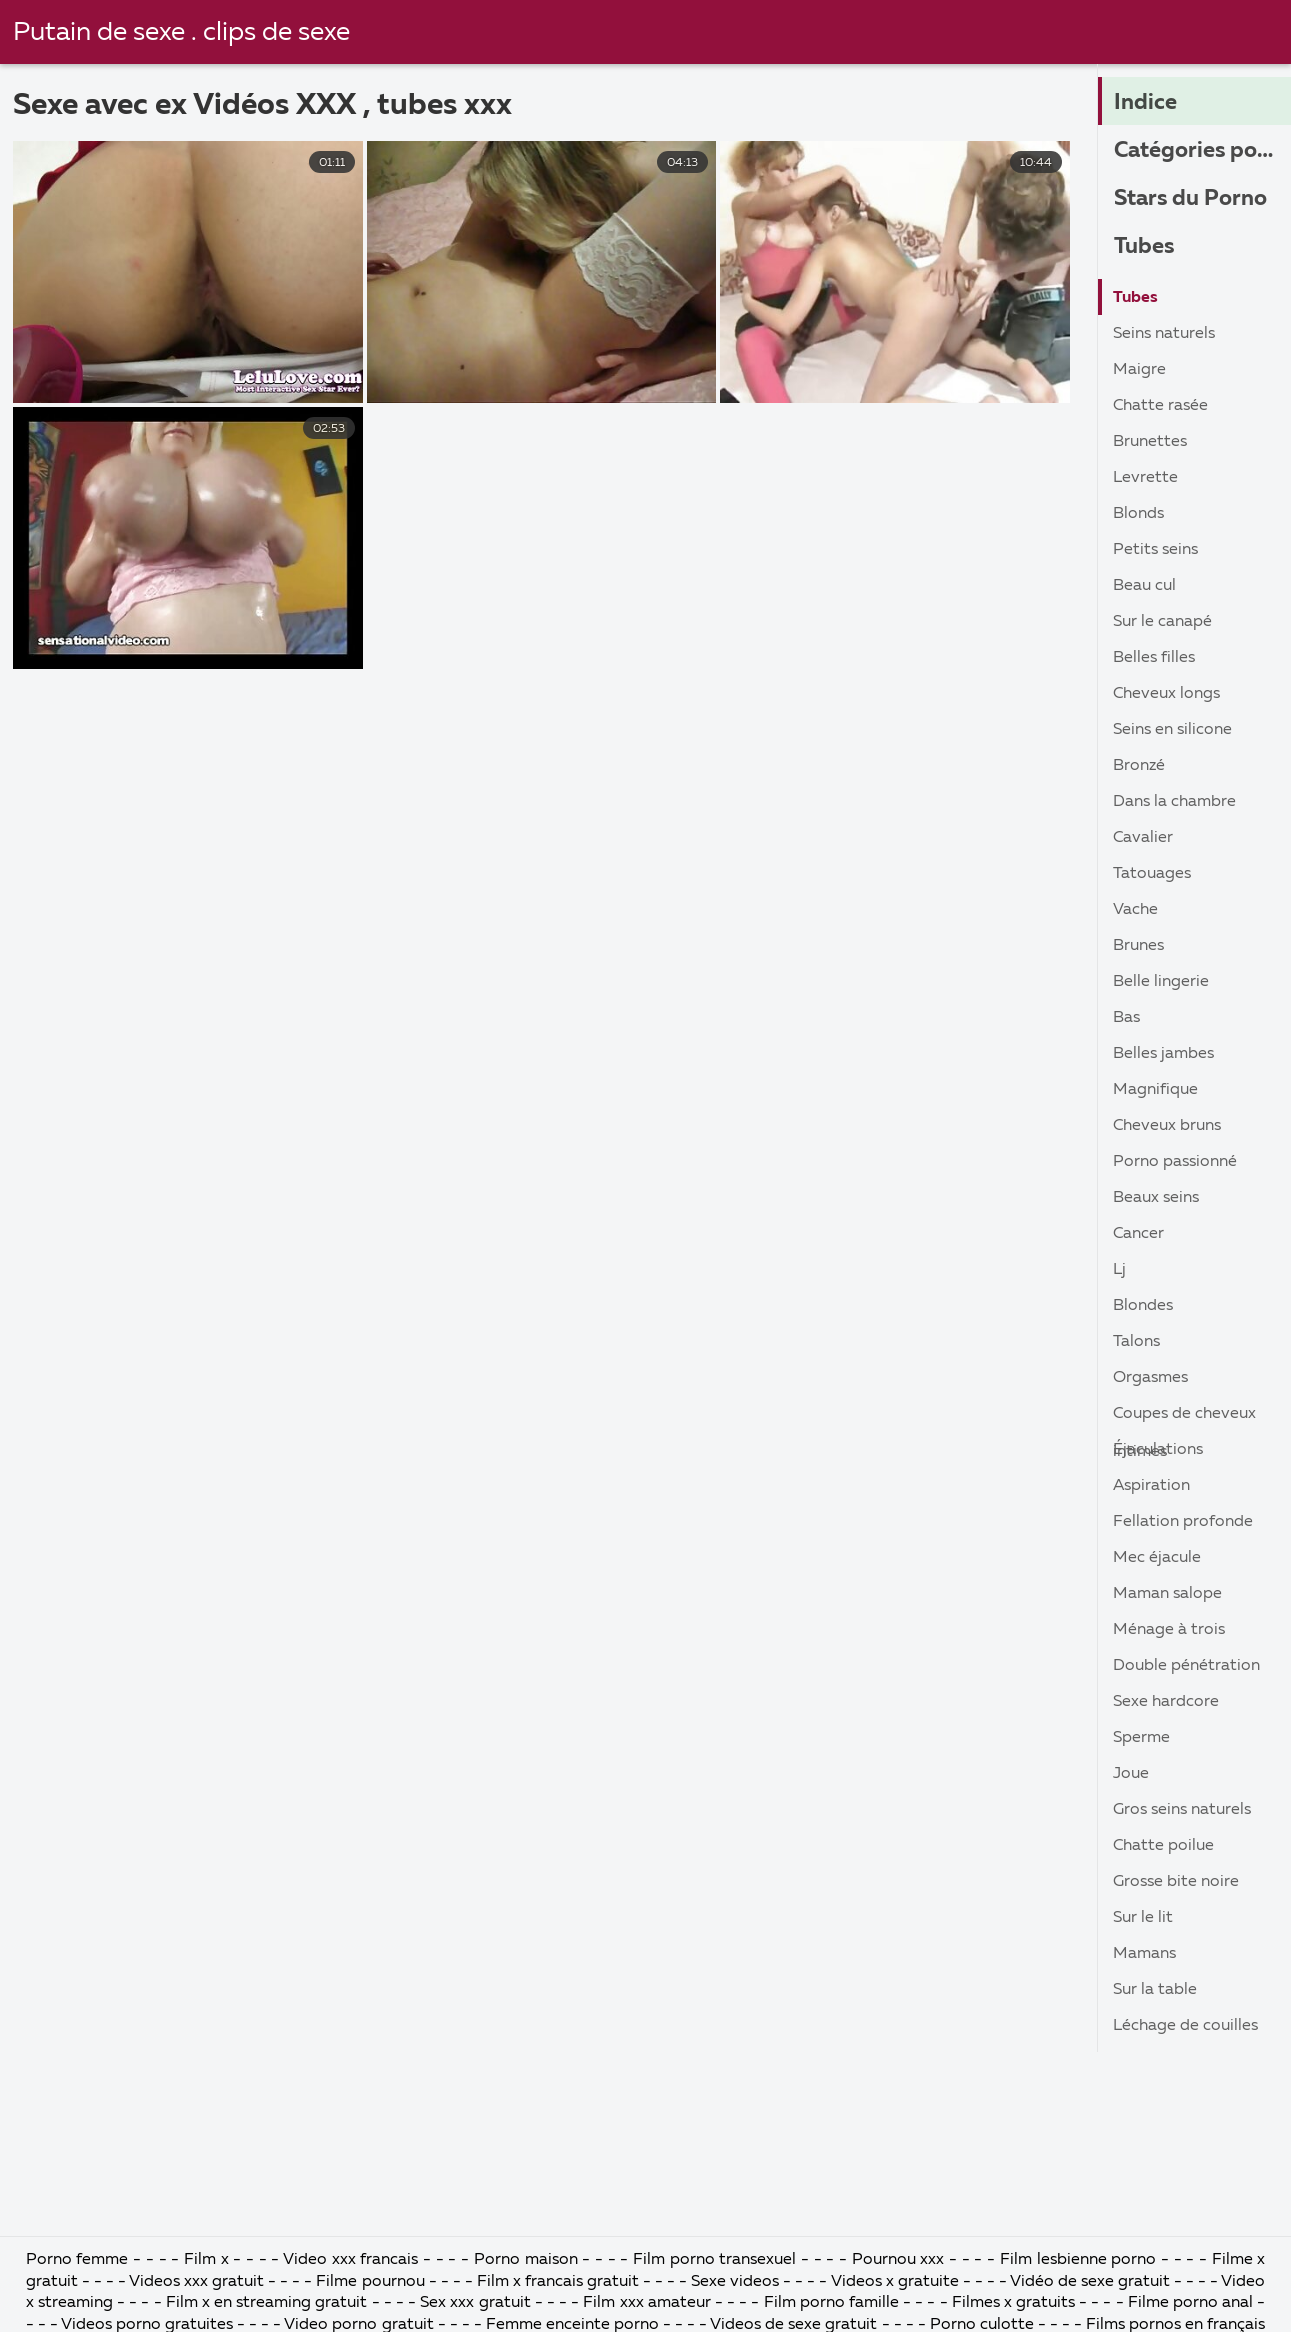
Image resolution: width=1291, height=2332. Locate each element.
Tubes (1144, 247)
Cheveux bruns (1167, 1126)
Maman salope (1167, 1594)
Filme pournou (372, 2282)
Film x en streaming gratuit (267, 2303)
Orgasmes (1150, 1378)
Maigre (1139, 370)
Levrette (1145, 478)
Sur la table (1155, 1990)
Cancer (1138, 1234)
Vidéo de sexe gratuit (1090, 2282)
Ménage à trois (1169, 1630)
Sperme (1141, 1738)
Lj (1119, 1270)
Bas (1126, 1018)
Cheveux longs (1166, 694)
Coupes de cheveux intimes (1184, 1418)
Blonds (1138, 514)
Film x (206, 2260)
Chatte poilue (1163, 1846)
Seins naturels (1164, 334)
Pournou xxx (900, 2260)
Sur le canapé (1162, 622)
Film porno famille (831, 2303)
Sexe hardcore (1166, 1702)
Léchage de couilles (1185, 2026)
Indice (1145, 103)
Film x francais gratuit (558, 2282)
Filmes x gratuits (1013, 2303)
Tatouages (1152, 874)
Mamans (1144, 1954)
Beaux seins (1156, 1198)
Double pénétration (1186, 1666)
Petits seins (1155, 550)
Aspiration (1151, 1486)
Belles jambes (1163, 1054)
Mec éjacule (1157, 1558)
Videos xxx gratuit (196, 2282)
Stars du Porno (1190, 199)
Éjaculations (1158, 1450)
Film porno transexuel (717, 2260)
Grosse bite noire (1176, 1882)
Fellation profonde (1183, 1522)
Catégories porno (1202, 151)
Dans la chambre (1174, 802)
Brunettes (1150, 442)
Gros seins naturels (1182, 1810)
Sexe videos (735, 2282)
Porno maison (526, 2260)
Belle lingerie (1161, 982)
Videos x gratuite (895, 2282)
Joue (1131, 1774)
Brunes (1138, 946)
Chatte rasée (1160, 406)
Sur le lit (1143, 1918)
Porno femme (77, 2260)
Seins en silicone (1172, 730)
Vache (1135, 910)
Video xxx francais (350, 2260)
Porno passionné (1175, 1162)
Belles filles (1154, 658)
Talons (1136, 1342)
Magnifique (1155, 1090)
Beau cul (1144, 586)
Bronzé (1139, 766)
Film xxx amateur (646, 2303)
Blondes (1143, 1306)
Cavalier (1143, 838)
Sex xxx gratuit (475, 2303)
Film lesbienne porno (1078, 2260)
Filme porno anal (1190, 2303)
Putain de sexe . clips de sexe (181, 33)
